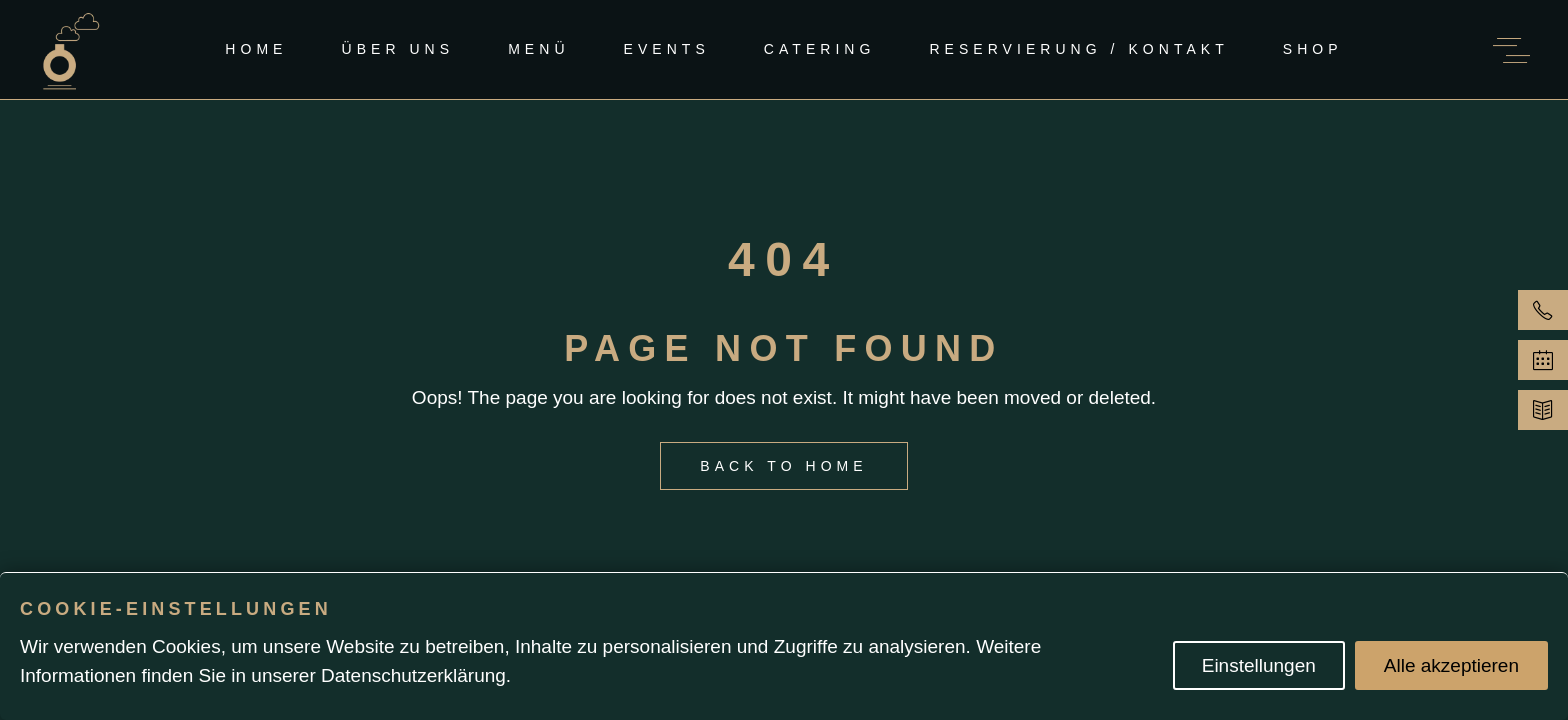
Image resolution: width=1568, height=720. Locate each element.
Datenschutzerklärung (413, 675)
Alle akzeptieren (1451, 665)
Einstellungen (1259, 665)
